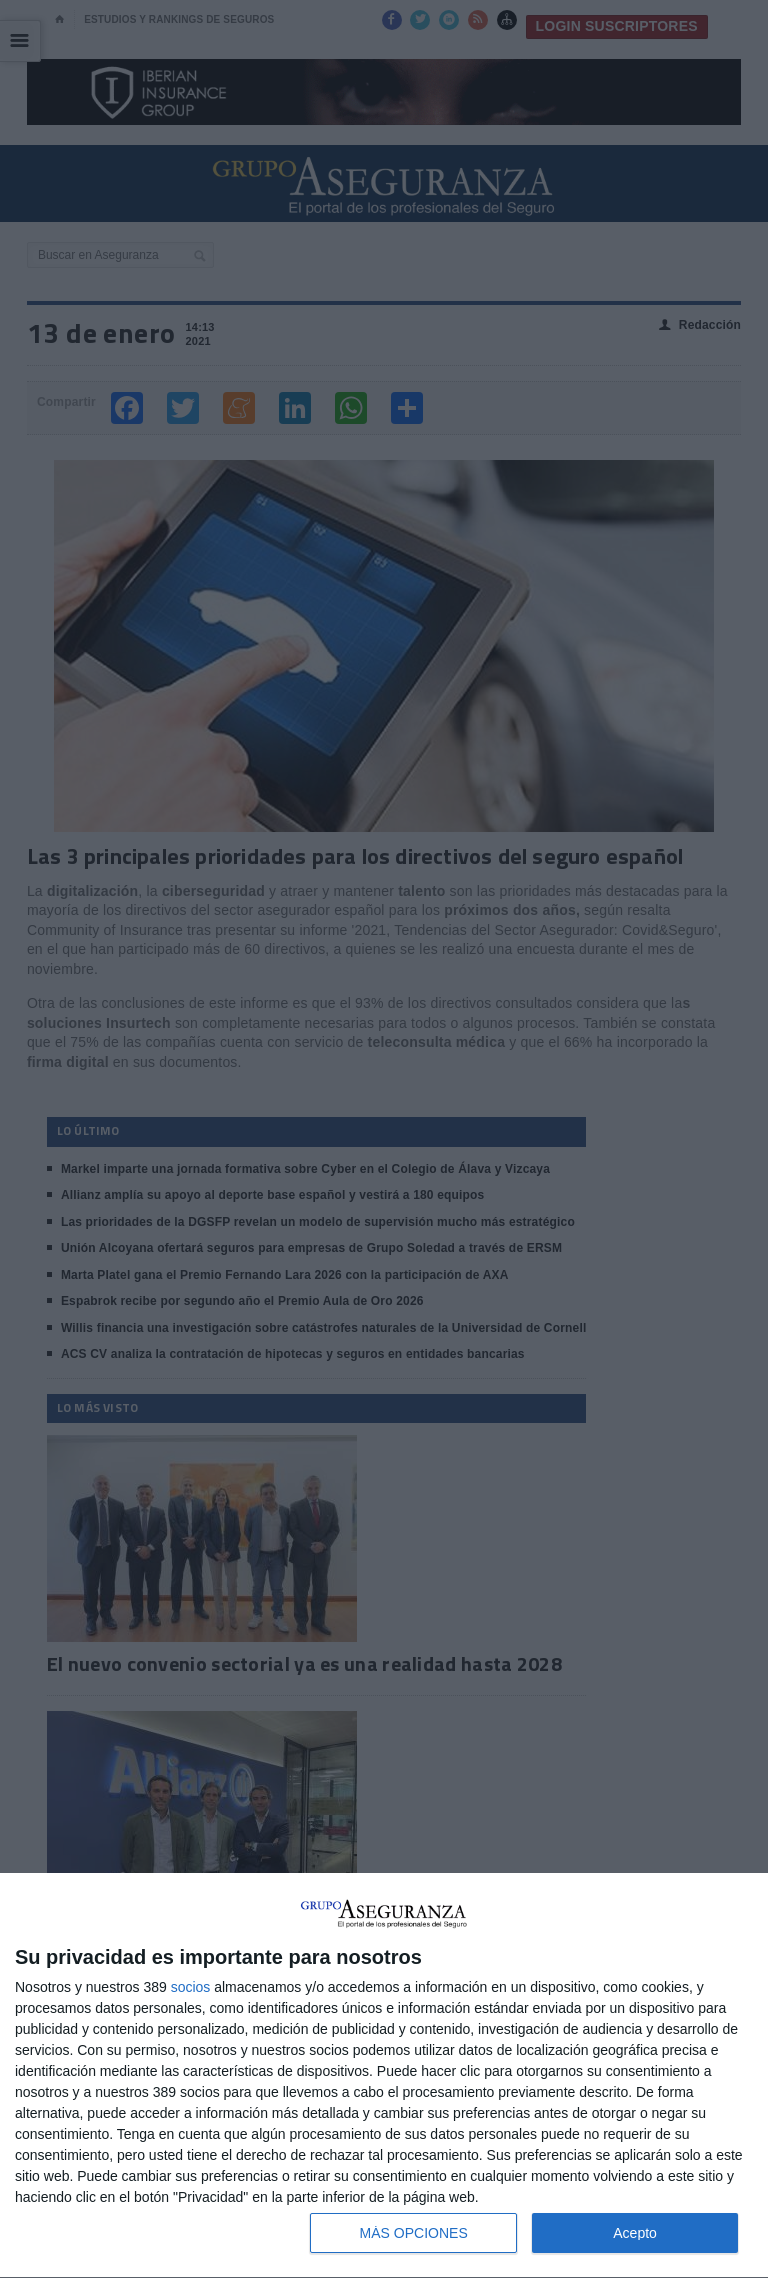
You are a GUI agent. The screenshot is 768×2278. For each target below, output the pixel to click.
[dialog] (384, 2076)
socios (191, 1987)
